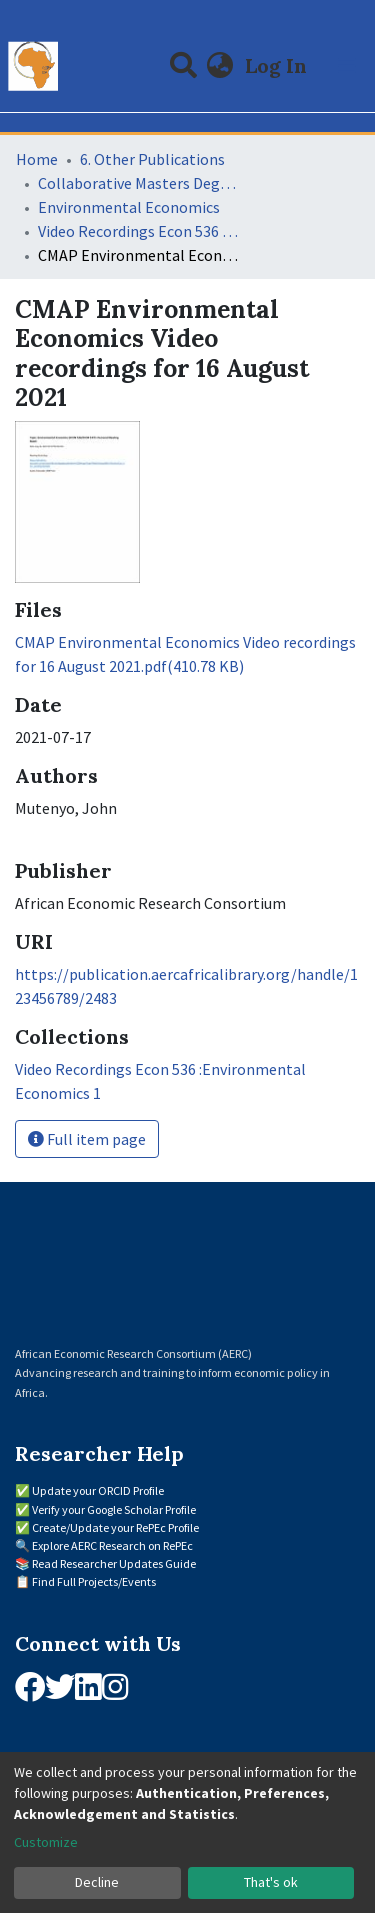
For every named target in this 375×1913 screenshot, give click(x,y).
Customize (46, 1842)
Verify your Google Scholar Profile (114, 1509)
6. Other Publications (152, 159)
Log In (278, 65)
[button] (220, 66)
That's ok (271, 1882)
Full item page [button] (87, 1139)
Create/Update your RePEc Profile (115, 1527)
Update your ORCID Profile (98, 1490)
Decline (97, 1882)
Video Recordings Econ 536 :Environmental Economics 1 (138, 231)
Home (37, 159)
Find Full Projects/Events (94, 1581)
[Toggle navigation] (347, 66)
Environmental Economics (129, 207)
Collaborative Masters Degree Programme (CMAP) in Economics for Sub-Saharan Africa (138, 183)
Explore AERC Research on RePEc (112, 1545)
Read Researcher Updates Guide (114, 1563)
